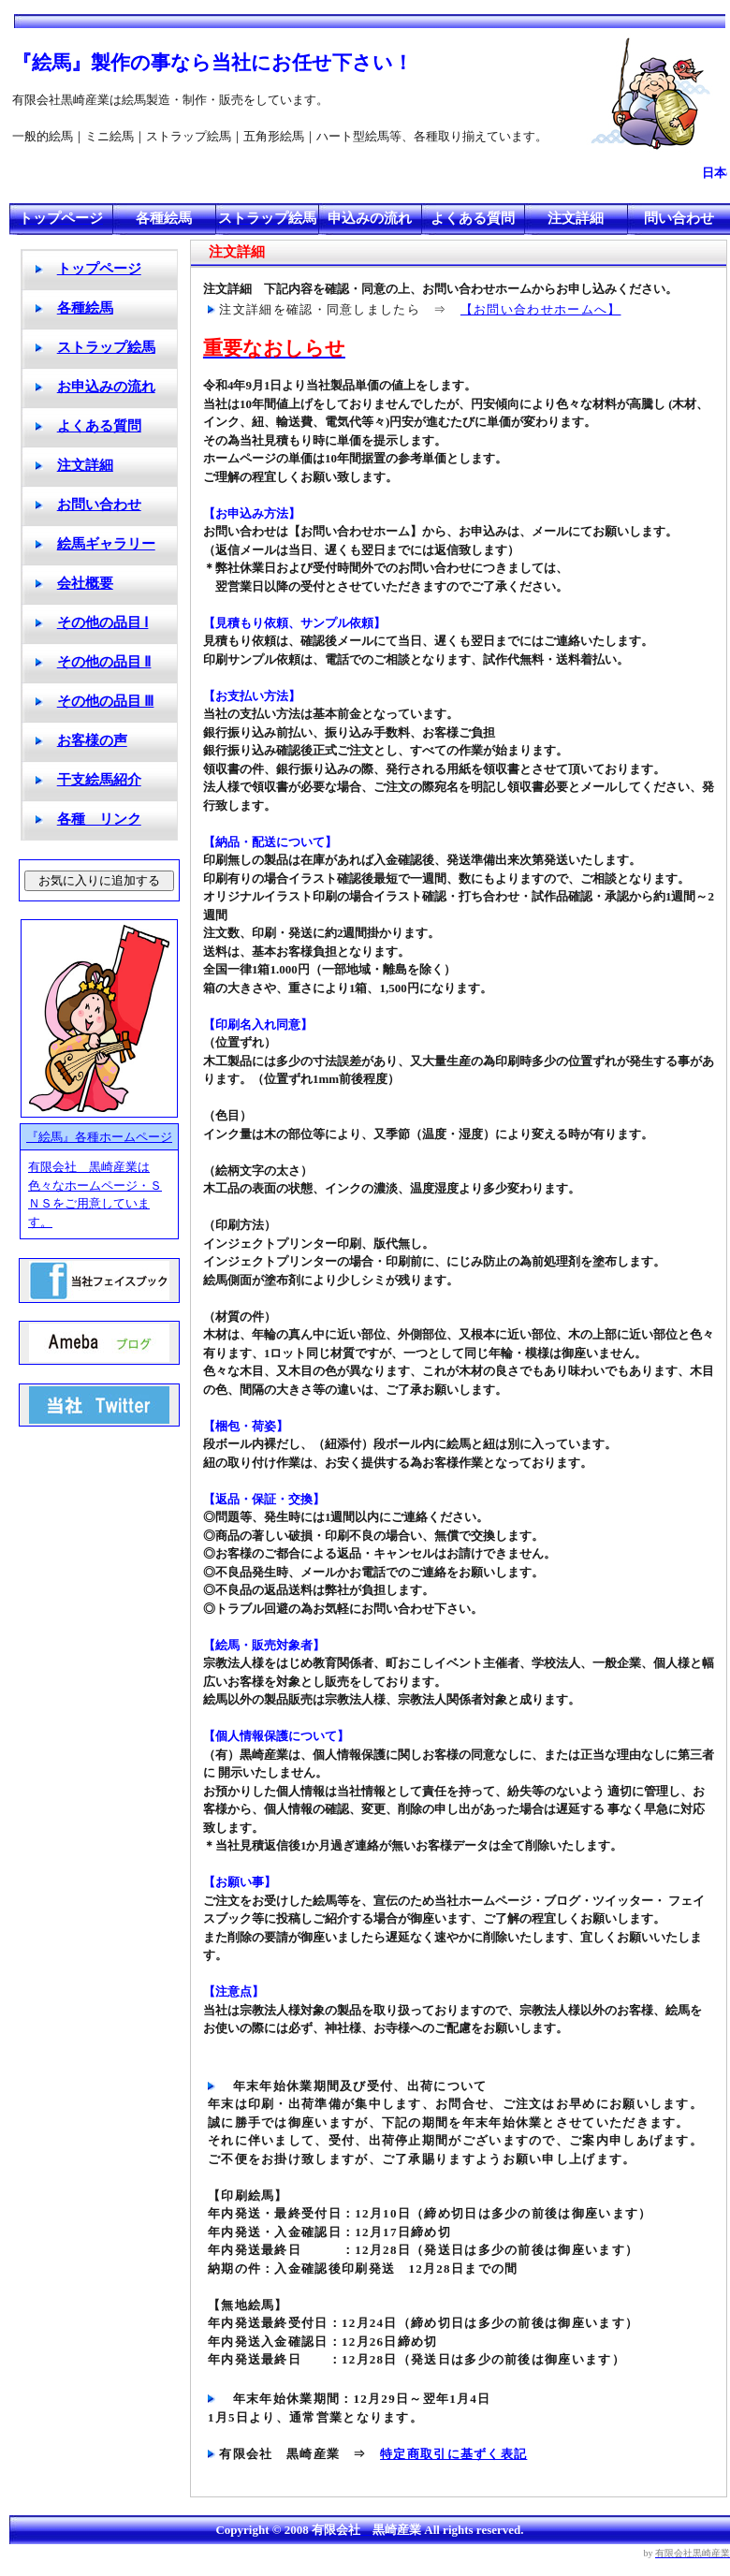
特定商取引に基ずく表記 (453, 2454)
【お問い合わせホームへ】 (540, 309)
